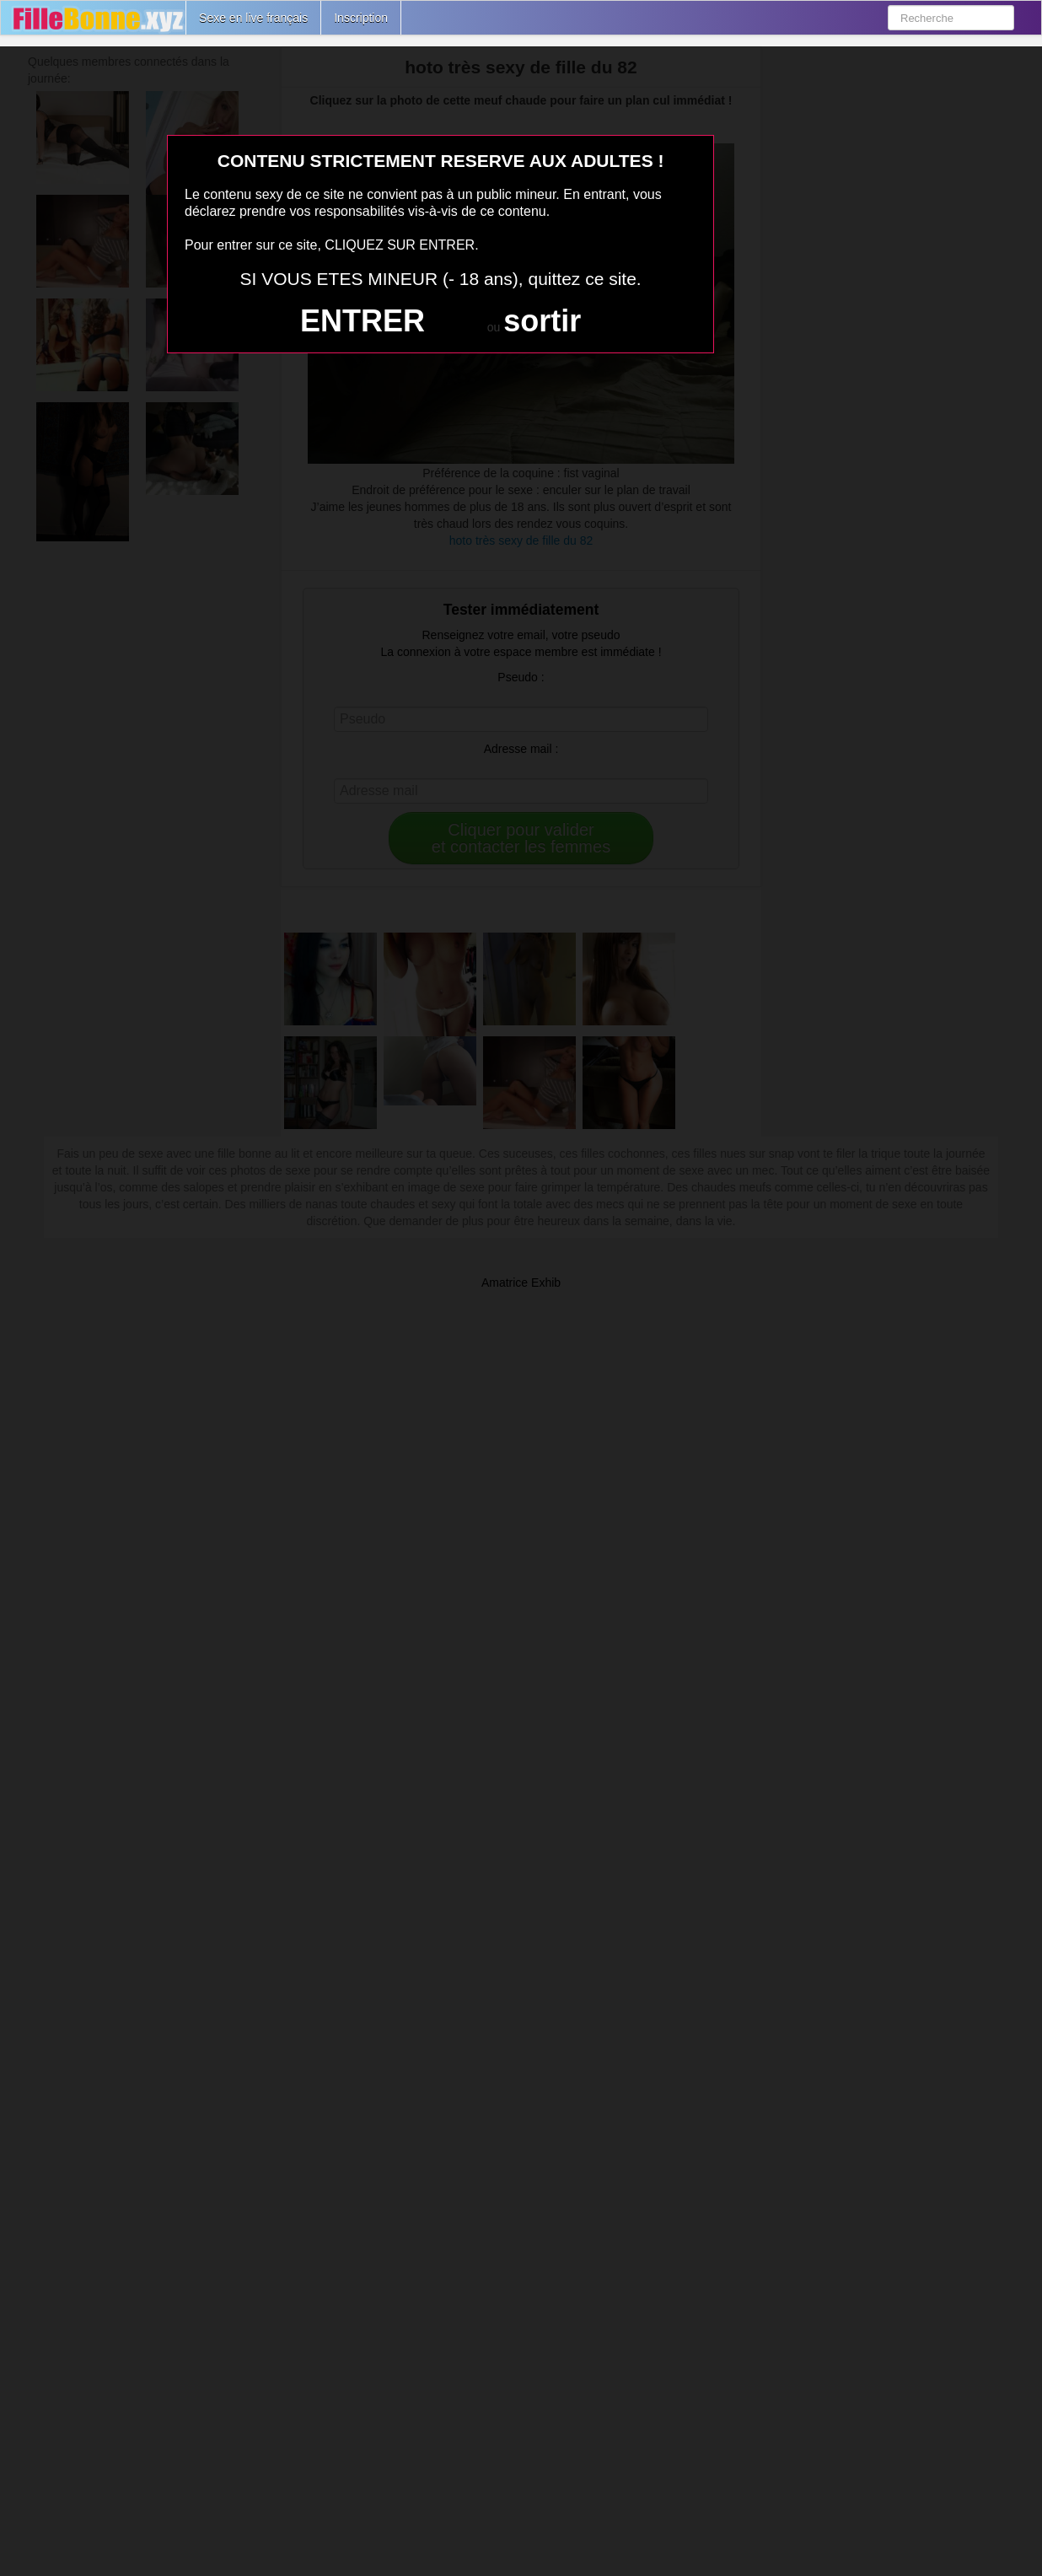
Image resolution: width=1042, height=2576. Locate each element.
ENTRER (362, 321)
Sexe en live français (253, 17)
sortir (542, 321)
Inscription (361, 17)
